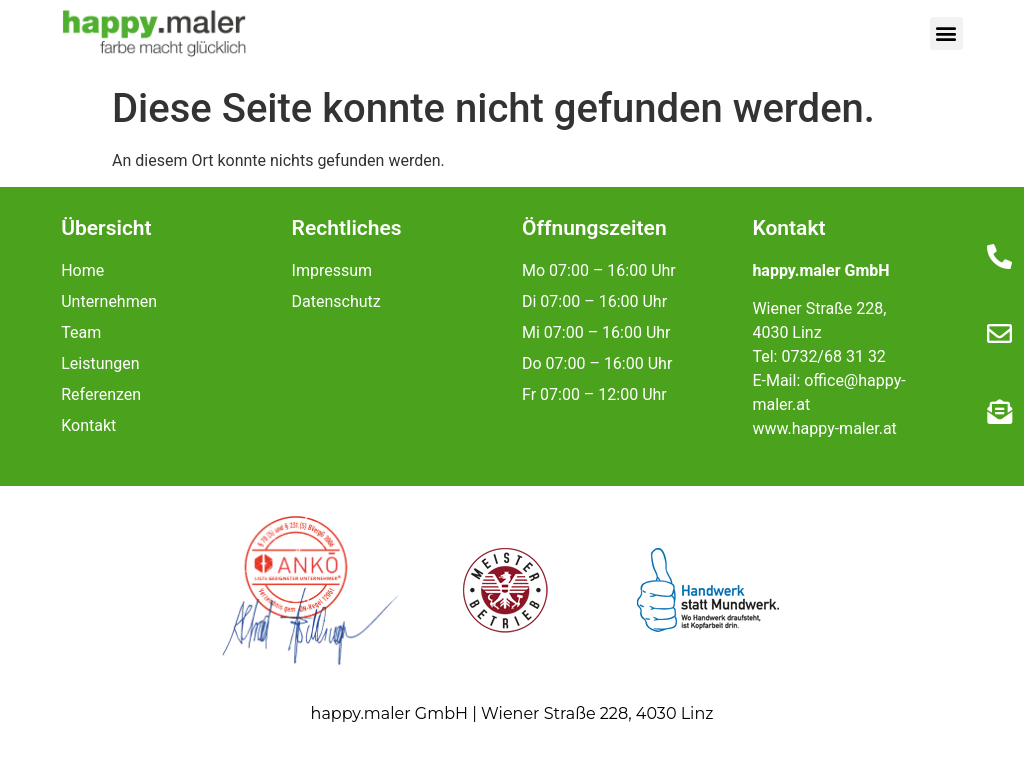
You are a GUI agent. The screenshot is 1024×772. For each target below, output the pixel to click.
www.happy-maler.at (824, 428)
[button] (946, 33)
